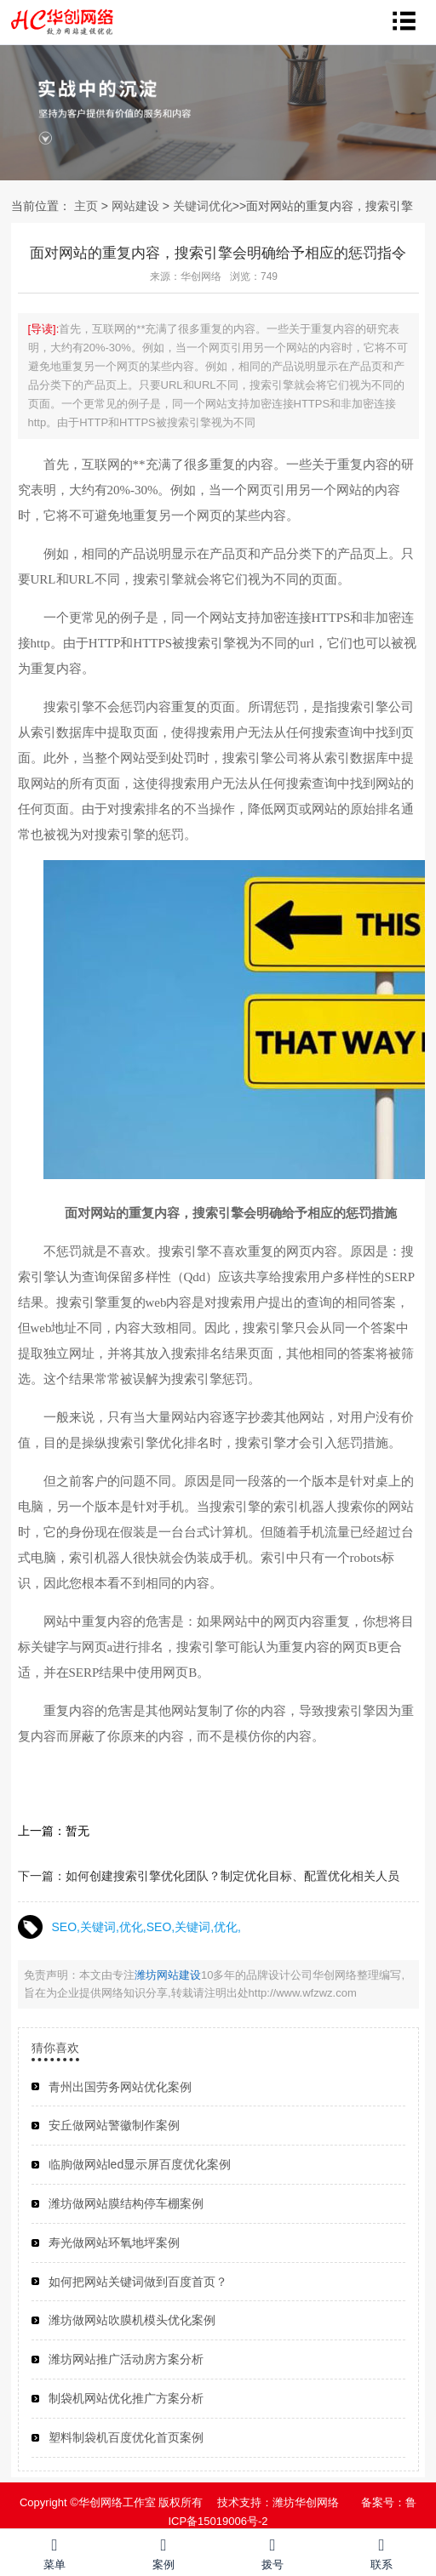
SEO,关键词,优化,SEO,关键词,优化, (146, 1927)
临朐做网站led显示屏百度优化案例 (140, 2164)
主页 (86, 206)
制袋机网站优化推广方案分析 (126, 2398)
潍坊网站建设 (168, 1975)
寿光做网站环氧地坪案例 (114, 2242)
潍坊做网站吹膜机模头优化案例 (132, 2320)
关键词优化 (202, 206)
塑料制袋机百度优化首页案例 (126, 2437)
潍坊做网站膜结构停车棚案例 (126, 2203)
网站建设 (135, 206)
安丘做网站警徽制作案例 (114, 2125)
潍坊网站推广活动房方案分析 (126, 2359)
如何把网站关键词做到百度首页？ (138, 2281)
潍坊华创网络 (305, 2502)
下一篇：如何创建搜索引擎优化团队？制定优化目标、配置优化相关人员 (208, 1876)
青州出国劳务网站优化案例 (120, 2087)
